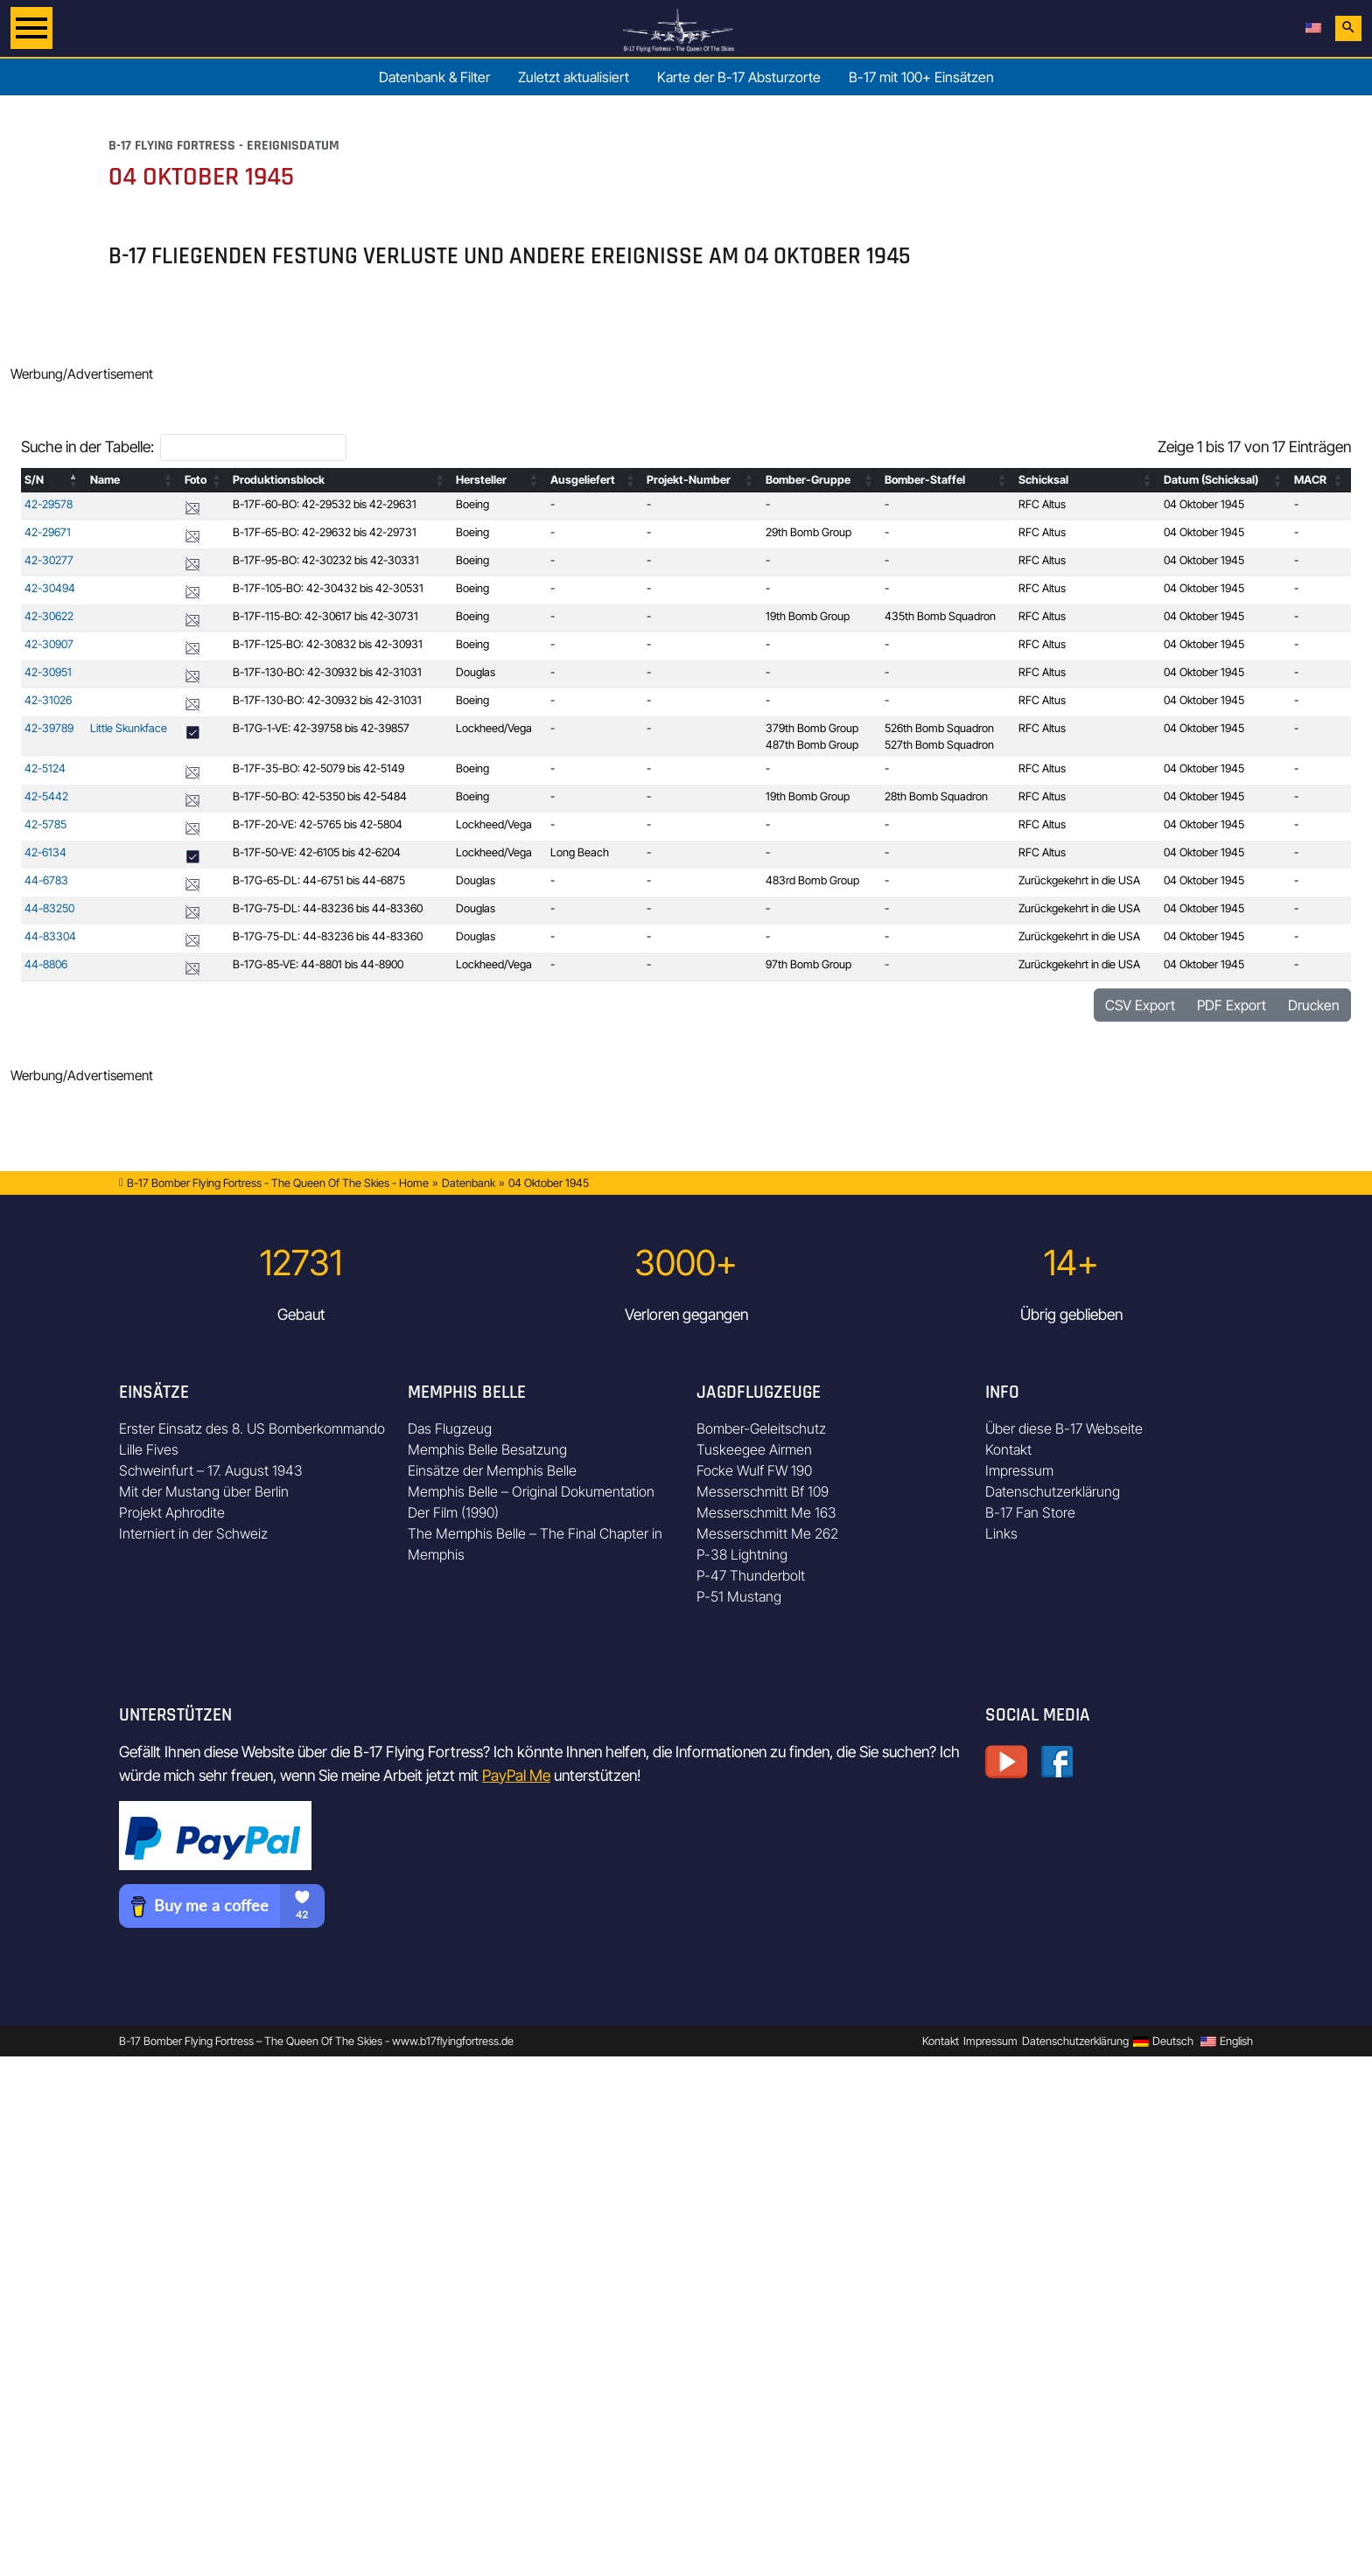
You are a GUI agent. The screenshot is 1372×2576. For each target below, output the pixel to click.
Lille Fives (148, 1449)
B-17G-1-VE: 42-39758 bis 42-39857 (321, 728)
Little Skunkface (128, 728)
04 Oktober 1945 (1204, 504)
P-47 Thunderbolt (750, 1575)
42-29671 (47, 532)
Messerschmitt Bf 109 (762, 1491)
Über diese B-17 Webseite (1064, 1428)
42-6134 (45, 852)
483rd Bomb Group (812, 880)
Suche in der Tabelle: (87, 446)
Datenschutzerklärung (1052, 1491)
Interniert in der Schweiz (193, 1533)
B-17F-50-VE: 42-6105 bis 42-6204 (317, 852)
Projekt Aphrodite (172, 1512)
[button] (74, 480)
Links (1001, 1533)
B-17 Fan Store (1030, 1512)
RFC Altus (1042, 504)
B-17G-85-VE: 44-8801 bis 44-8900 (318, 964)
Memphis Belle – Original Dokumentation (531, 1491)
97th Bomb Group (808, 964)
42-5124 (45, 768)
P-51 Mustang (738, 1596)
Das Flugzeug (450, 1428)
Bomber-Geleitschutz (761, 1428)
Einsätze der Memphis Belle (492, 1470)
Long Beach (579, 852)
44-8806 (45, 964)
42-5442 (46, 796)
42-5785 (45, 824)
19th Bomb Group (808, 616)
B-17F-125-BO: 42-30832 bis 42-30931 (328, 644)
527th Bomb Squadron (939, 744)
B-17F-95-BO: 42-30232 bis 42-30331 (326, 560)
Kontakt (1008, 1449)
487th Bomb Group (812, 744)
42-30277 (49, 560)
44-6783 (46, 880)
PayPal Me (516, 1775)
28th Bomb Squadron (936, 796)
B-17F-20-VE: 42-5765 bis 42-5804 (317, 824)
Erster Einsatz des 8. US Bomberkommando (252, 1428)
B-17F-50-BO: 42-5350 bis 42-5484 (320, 796)
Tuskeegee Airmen (754, 1449)
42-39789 (49, 728)
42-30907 (49, 644)
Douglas (475, 672)
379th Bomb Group (812, 728)
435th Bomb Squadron (940, 616)
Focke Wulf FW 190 (754, 1470)
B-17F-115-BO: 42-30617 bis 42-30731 (325, 616)
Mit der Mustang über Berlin (204, 1491)
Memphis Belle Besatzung (487, 1449)
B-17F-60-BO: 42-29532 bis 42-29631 (324, 504)
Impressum (1019, 1470)
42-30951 (48, 672)
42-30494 (49, 588)
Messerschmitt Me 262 (767, 1533)
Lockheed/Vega (494, 728)
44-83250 (49, 908)
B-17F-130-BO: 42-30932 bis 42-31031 (327, 672)
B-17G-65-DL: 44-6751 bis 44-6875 (319, 880)
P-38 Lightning (742, 1554)
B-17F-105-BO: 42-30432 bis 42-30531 (328, 588)
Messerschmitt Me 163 (766, 1512)
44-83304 (50, 936)
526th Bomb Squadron (939, 728)
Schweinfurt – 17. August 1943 (211, 1470)
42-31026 (48, 700)
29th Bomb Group (808, 532)
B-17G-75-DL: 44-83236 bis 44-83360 (328, 908)
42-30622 (49, 616)
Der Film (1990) (453, 1512)
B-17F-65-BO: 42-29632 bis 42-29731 (324, 532)
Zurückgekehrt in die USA (1079, 880)
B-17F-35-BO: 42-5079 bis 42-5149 (318, 768)
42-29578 (48, 504)
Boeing (472, 504)
